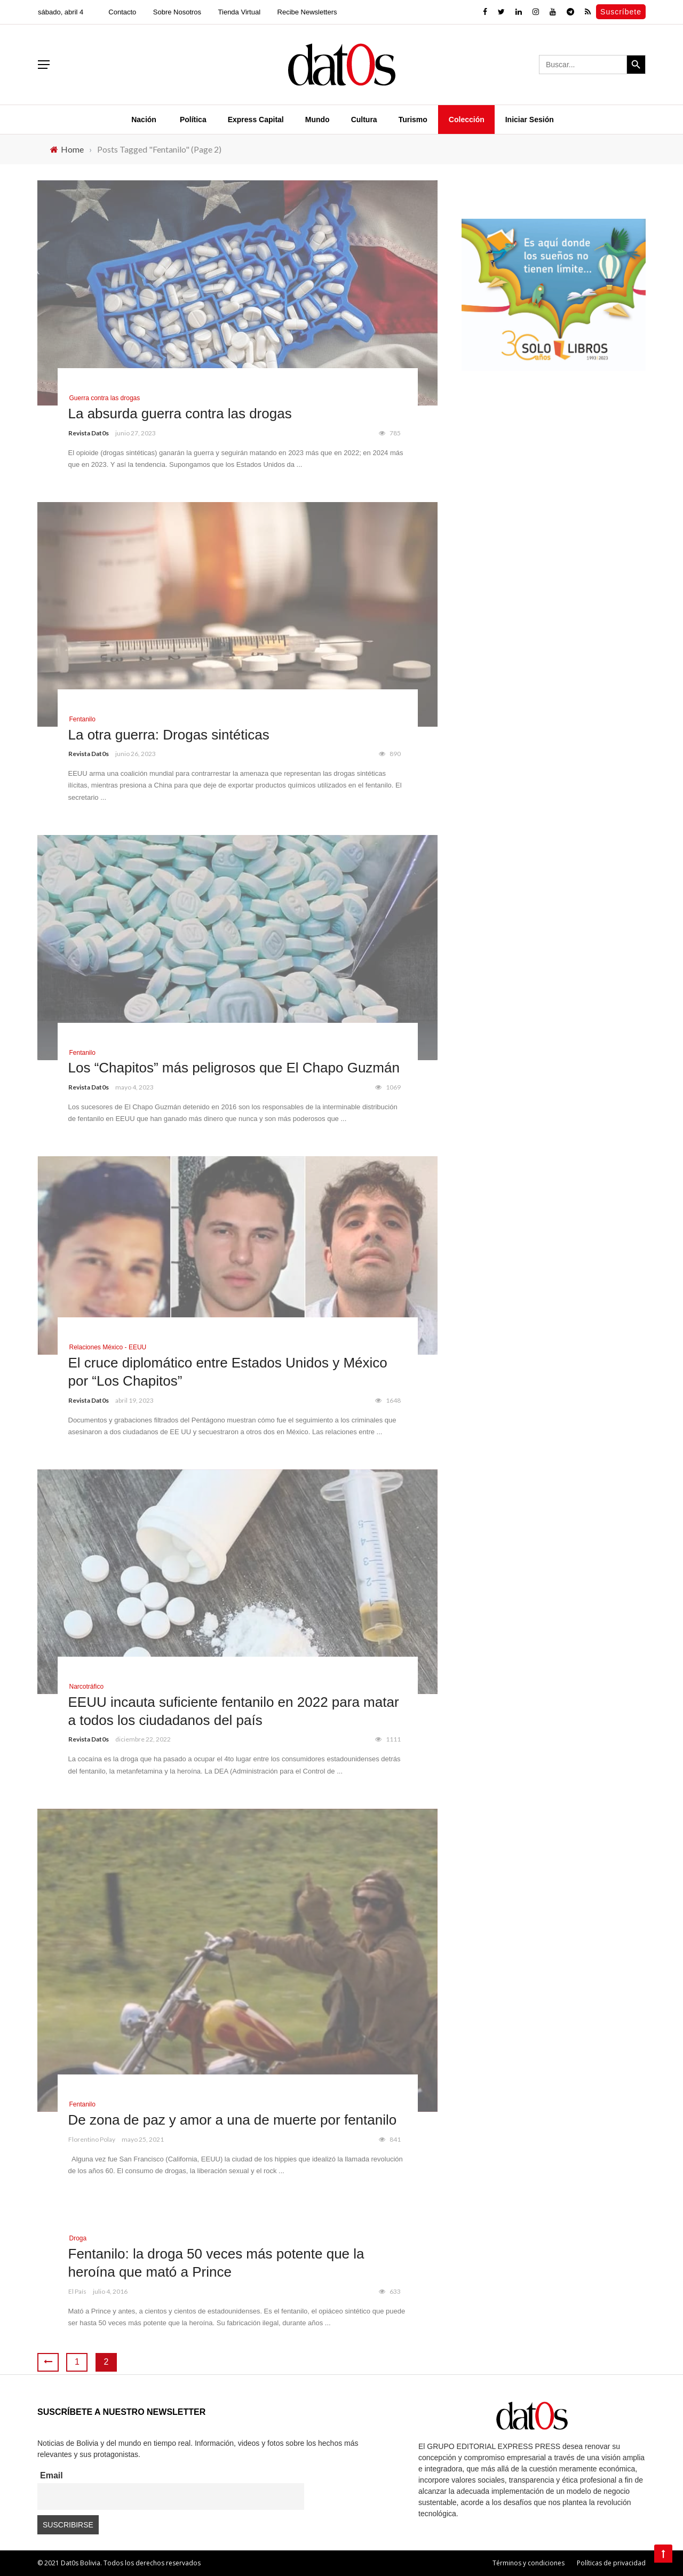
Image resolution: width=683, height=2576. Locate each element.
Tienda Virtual (239, 12)
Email (51, 2475)
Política (193, 119)
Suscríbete (620, 11)
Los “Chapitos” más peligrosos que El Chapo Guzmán (234, 1068)
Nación (143, 119)
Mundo (317, 119)
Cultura (364, 119)
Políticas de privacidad (611, 2562)
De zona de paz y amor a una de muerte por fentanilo (232, 2120)
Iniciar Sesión (529, 119)
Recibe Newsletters (307, 12)
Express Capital (256, 119)
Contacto (122, 12)
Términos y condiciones (529, 2562)
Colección (467, 119)
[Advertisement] (554, 471)
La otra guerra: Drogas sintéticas (168, 735)
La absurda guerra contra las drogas (180, 414)
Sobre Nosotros (177, 12)
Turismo (413, 119)
